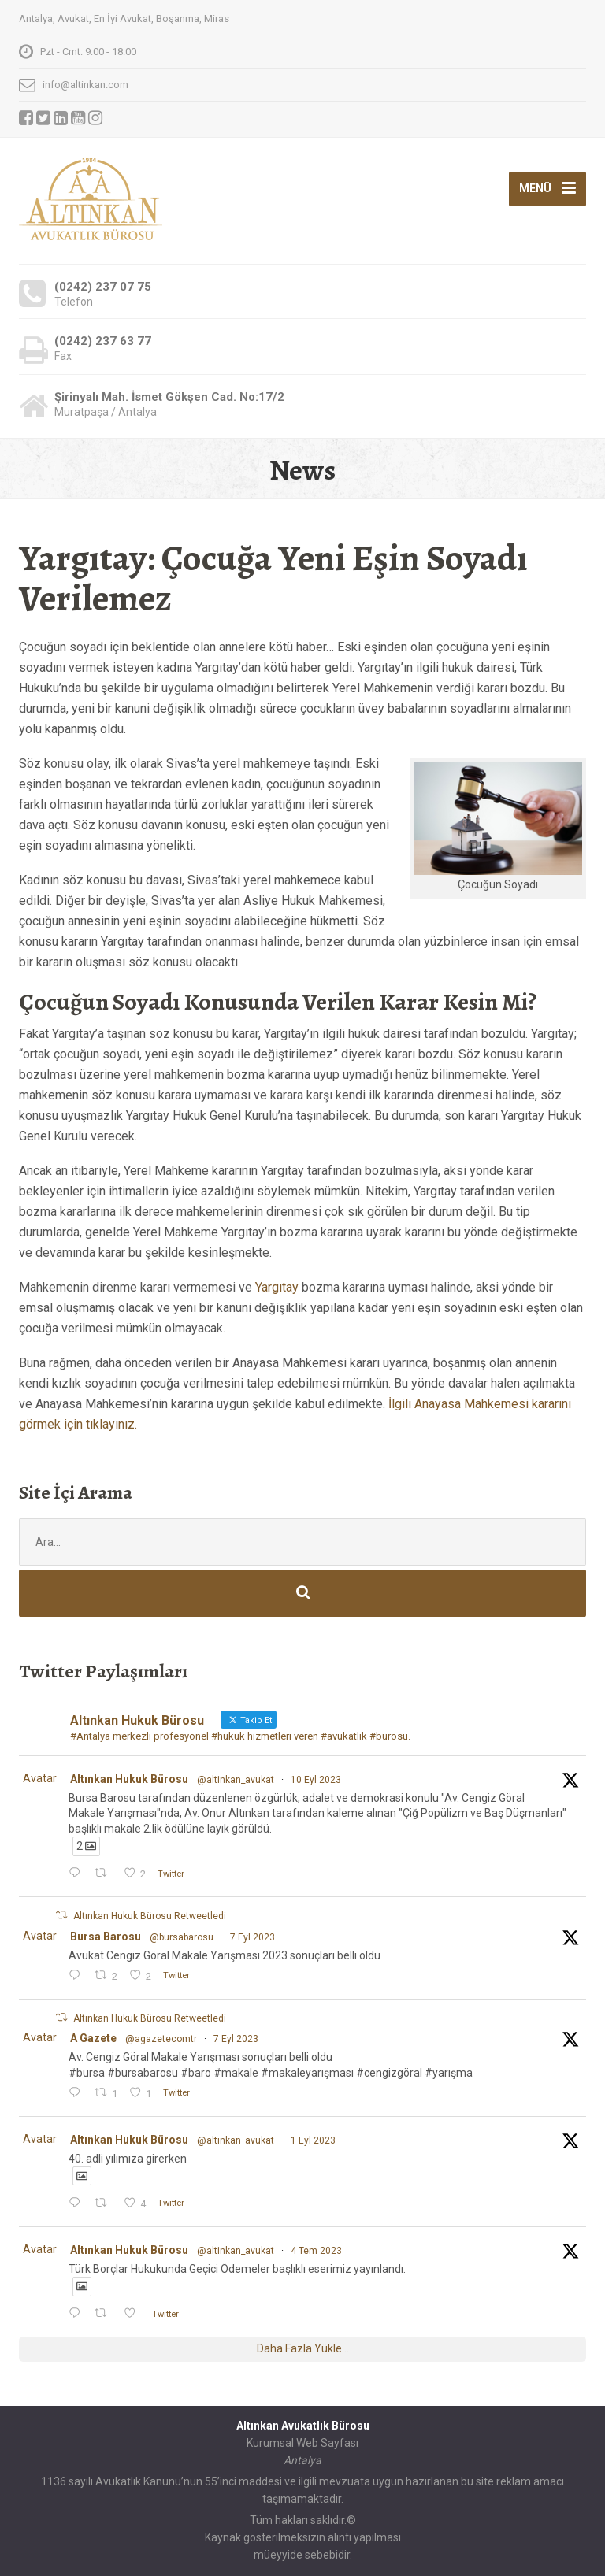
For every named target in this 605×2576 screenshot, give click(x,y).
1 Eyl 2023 (313, 2140)
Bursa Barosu (105, 1936)
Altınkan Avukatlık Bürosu (302, 2425)
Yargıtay (277, 1287)
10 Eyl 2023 (316, 1779)
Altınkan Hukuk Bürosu (129, 1779)
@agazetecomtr (161, 2038)
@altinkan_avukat (235, 1779)
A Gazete (93, 2038)
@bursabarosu (181, 1937)
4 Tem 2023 (316, 2250)
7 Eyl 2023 (252, 1937)
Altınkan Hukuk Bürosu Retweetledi (149, 1916)
